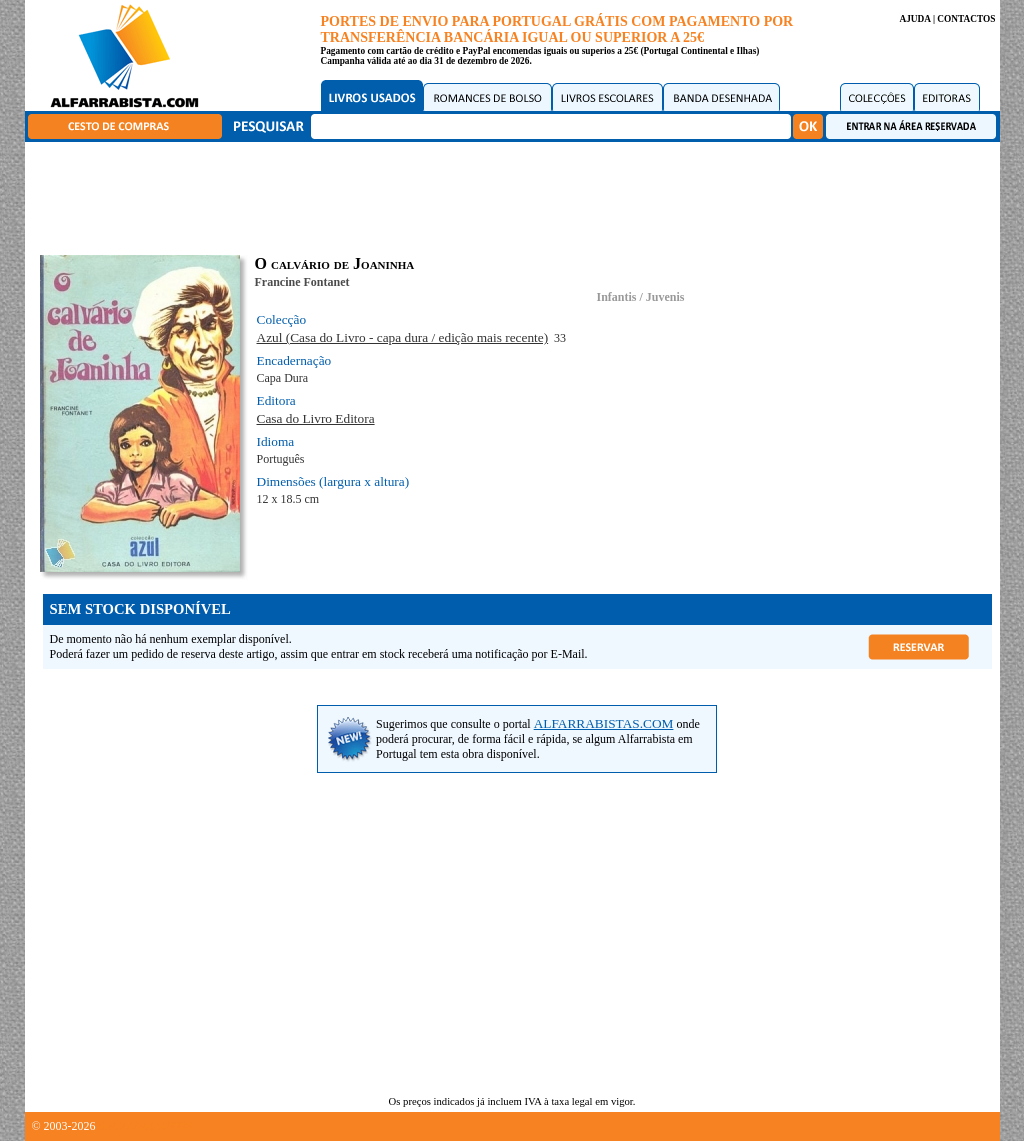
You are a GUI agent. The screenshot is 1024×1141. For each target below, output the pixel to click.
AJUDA (914, 19)
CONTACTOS (966, 19)
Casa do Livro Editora (316, 418)
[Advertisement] (517, 195)
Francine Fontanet (302, 282)
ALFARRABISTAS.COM (604, 723)
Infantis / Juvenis (640, 297)
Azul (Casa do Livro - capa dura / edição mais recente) (403, 337)
